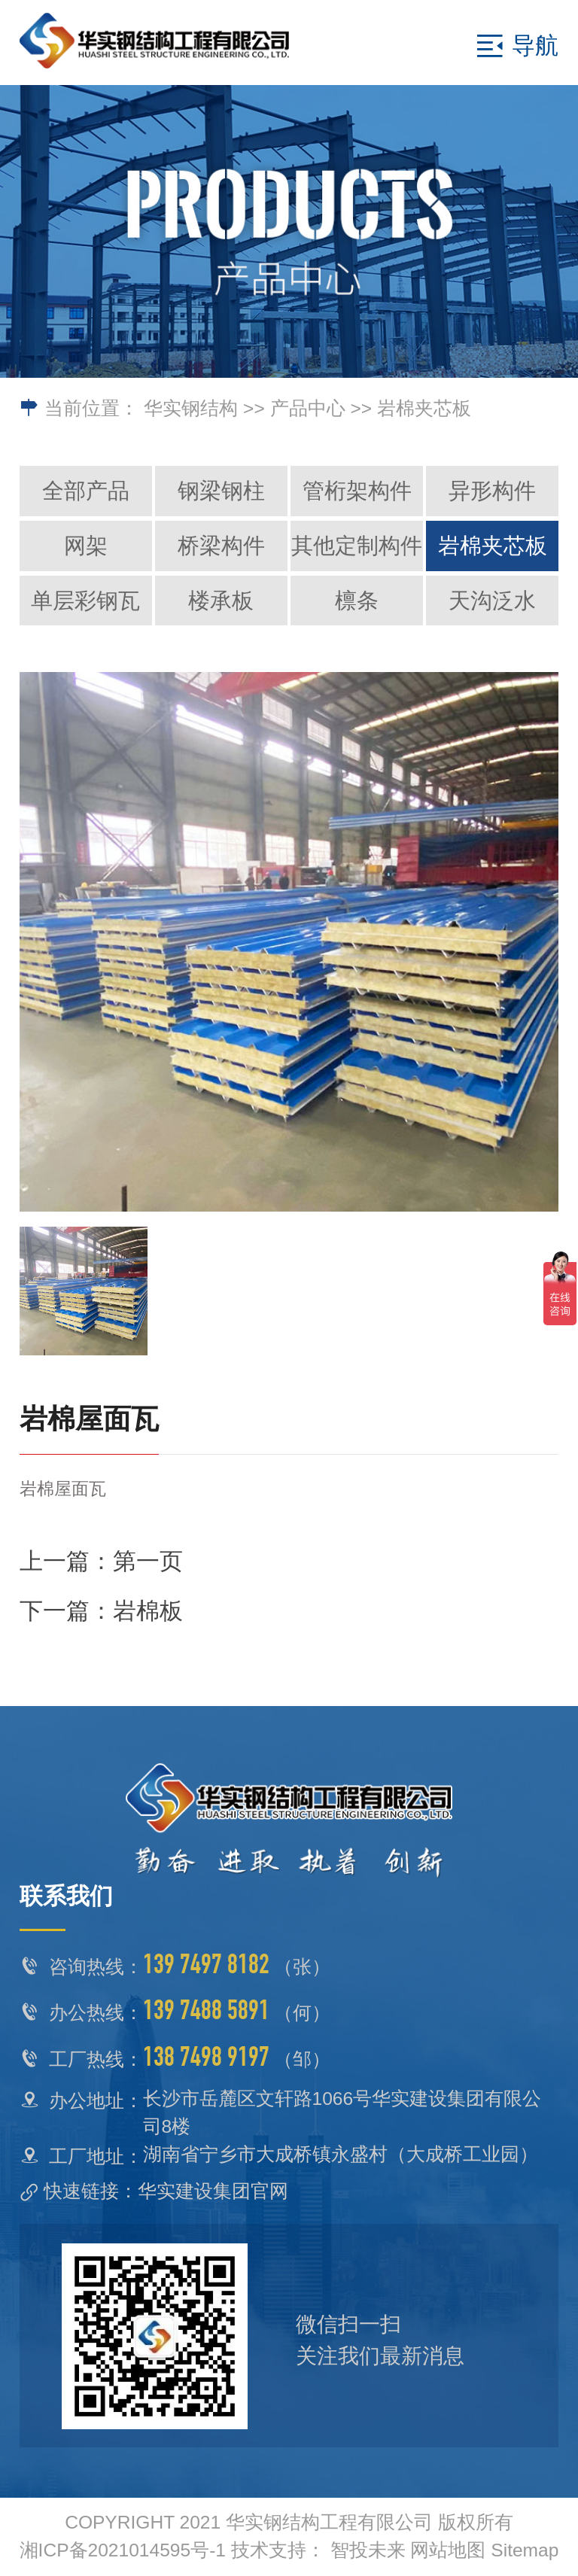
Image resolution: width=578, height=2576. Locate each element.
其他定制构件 (356, 546)
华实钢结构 (191, 408)
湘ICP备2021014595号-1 (123, 2550)
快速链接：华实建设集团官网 (166, 2191)
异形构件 (492, 491)
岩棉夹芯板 (424, 408)
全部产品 (85, 491)
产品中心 (307, 408)
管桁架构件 (357, 491)
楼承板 (221, 600)
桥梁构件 (221, 546)
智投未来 (368, 2550)
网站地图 (447, 2550)
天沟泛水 (492, 600)
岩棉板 (148, 1611)
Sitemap (524, 2550)
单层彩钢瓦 (85, 600)
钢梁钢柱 (221, 491)
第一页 (148, 1561)
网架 (86, 546)
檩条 (357, 600)
